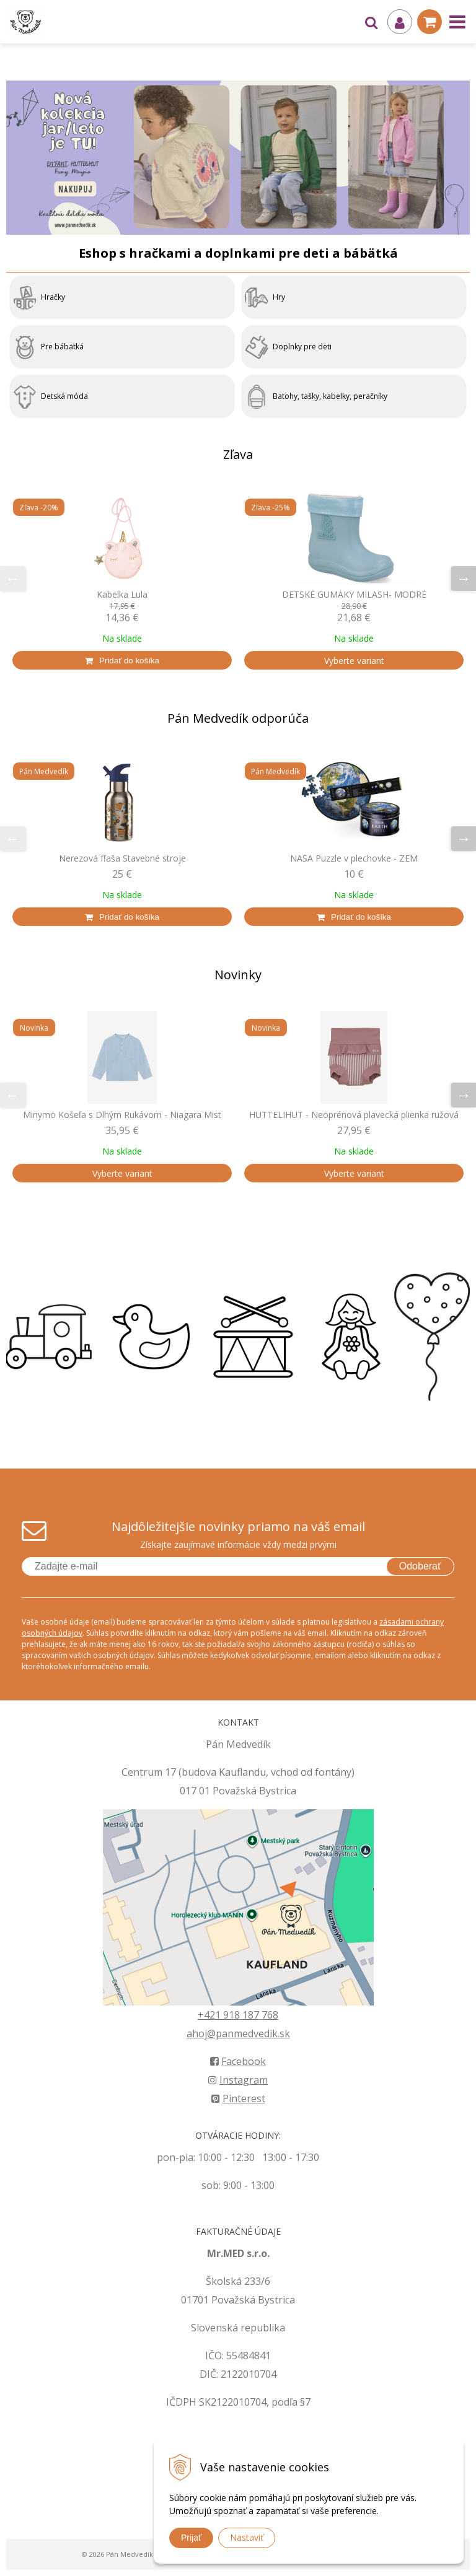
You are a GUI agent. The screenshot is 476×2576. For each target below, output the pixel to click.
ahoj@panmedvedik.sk (238, 2033)
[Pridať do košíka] (122, 660)
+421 (210, 2015)
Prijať (191, 2538)
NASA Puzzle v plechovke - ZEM (354, 858)
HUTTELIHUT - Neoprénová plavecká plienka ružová (354, 1115)
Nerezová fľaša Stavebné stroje (122, 858)
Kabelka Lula (122, 595)
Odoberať (420, 1566)
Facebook (238, 2061)
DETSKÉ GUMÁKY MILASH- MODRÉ (354, 595)
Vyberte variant (354, 660)
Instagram (238, 2080)
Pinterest (238, 2098)
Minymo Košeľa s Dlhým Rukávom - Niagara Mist (122, 1115)
